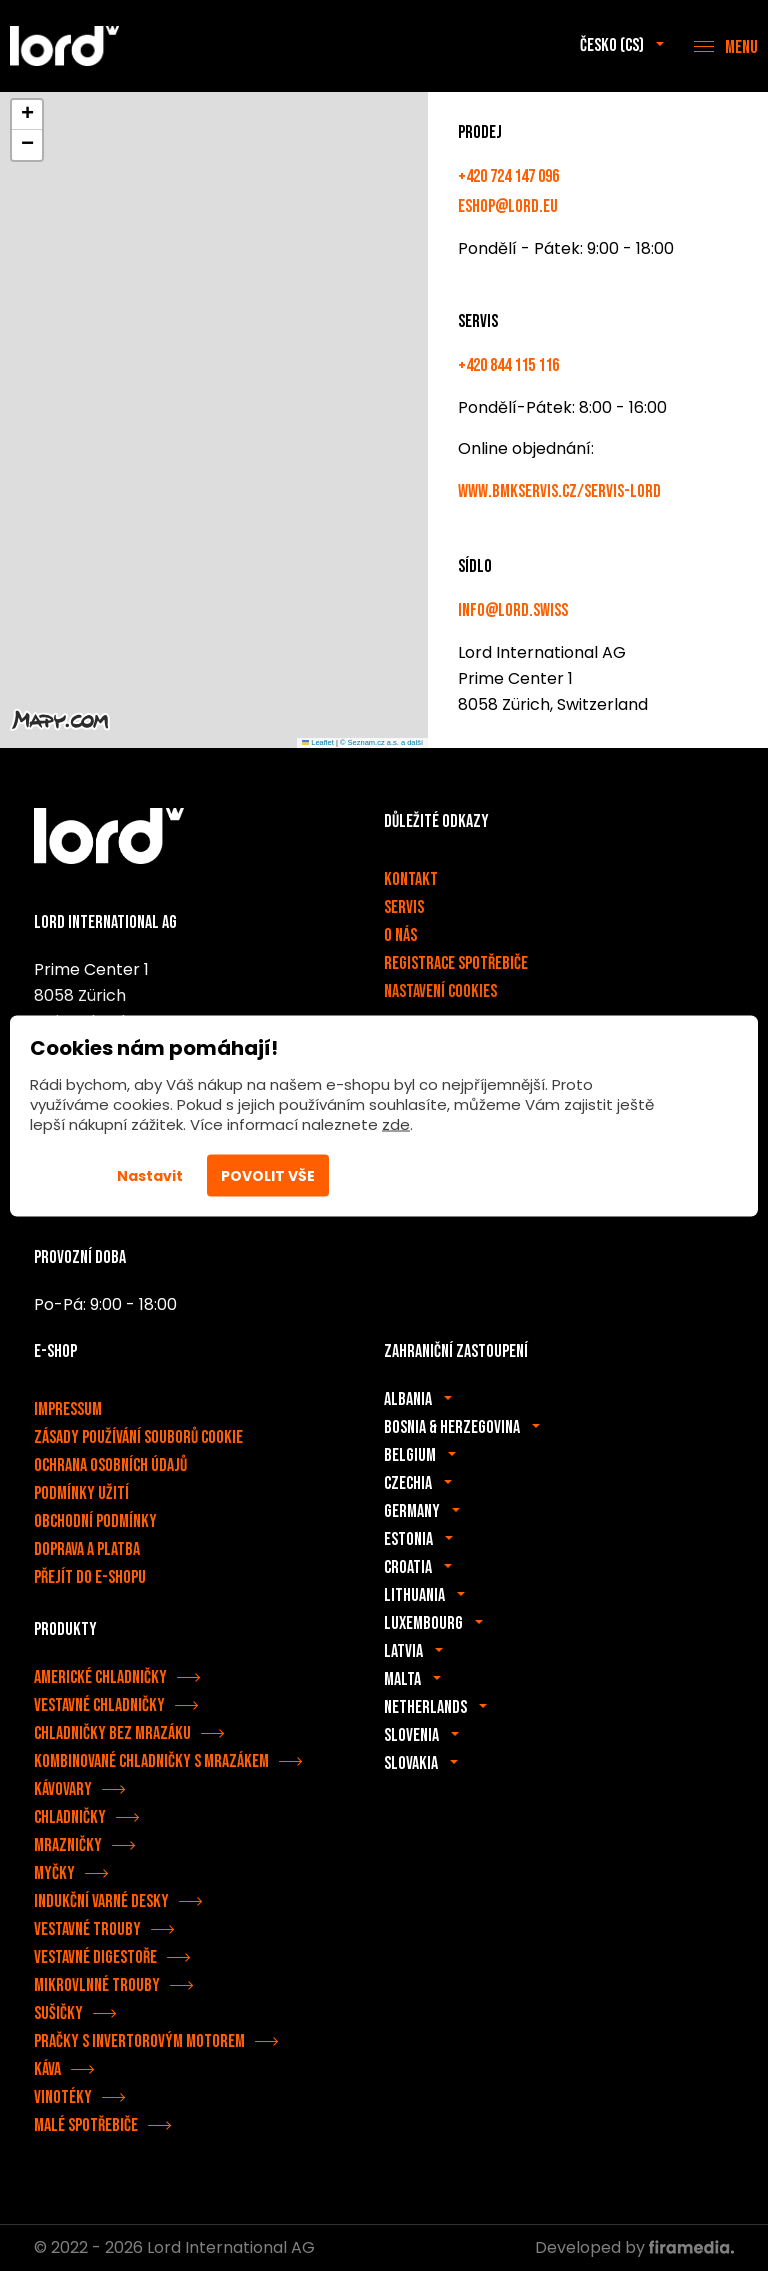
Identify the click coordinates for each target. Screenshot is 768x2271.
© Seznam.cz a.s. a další (381, 742)
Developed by (634, 2247)
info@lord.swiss (513, 610)
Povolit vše (268, 1175)
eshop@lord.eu (508, 206)
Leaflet (318, 742)
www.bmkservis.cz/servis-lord (559, 491)
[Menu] (726, 46)
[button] (27, 115)
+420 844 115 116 (508, 365)
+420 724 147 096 (508, 176)
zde (396, 1123)
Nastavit (150, 1175)
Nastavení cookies (440, 991)
